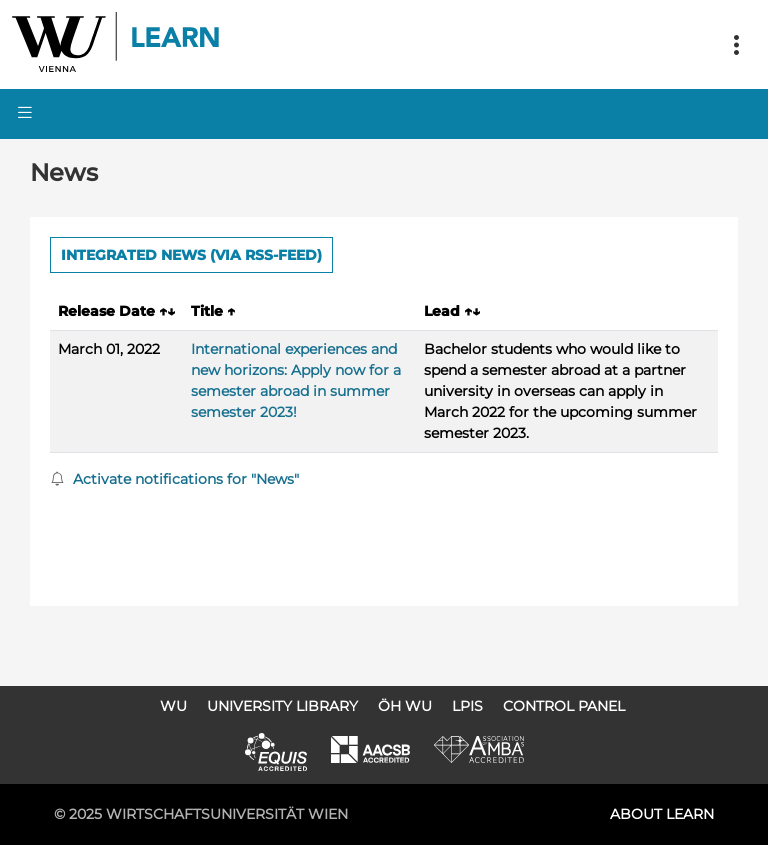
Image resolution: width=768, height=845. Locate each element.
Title (213, 311)
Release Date (116, 311)
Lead (452, 311)
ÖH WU (405, 706)
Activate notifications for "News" (174, 479)
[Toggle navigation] (736, 45)
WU (173, 706)
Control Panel (564, 706)
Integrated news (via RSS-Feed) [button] (191, 255)
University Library (282, 706)
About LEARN (662, 814)
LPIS (467, 706)
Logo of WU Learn (117, 44)
